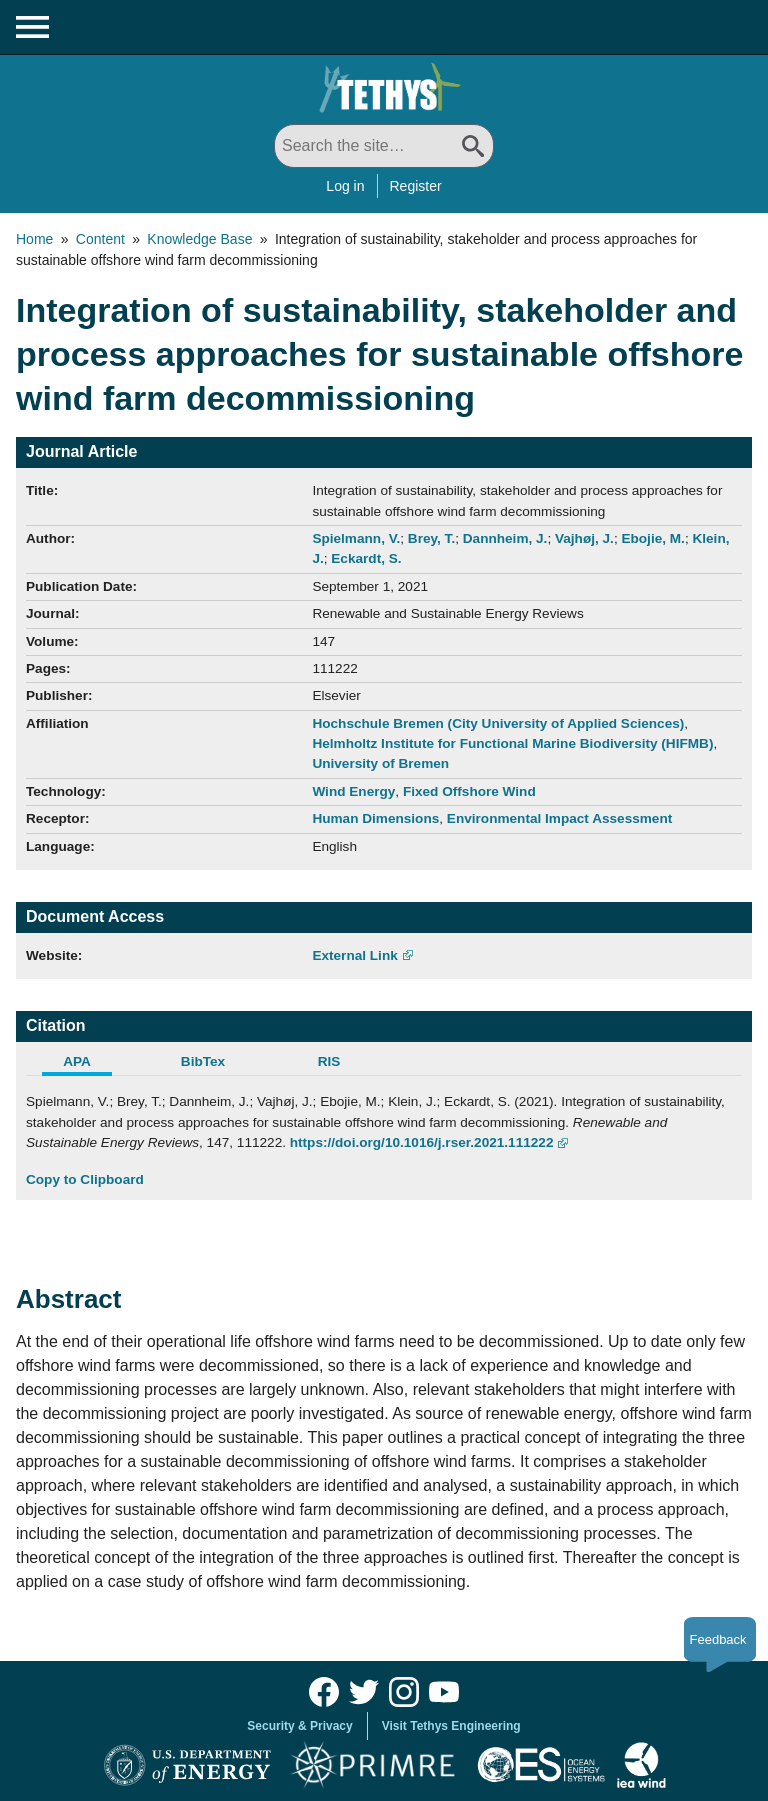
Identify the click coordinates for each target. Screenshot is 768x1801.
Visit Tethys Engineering (451, 1726)
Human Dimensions (375, 818)
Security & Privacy (299, 1726)
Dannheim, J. (505, 538)
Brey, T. (431, 538)
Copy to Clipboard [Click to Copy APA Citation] (85, 1179)
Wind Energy (353, 791)
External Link (354, 955)
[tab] (89, 1064)
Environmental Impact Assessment (559, 818)
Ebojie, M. (652, 538)
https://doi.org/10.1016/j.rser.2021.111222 (422, 1142)
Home (34, 239)
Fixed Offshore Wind (469, 791)
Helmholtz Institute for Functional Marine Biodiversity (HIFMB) (512, 743)
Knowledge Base (199, 239)
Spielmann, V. (356, 538)
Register (416, 186)
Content (100, 239)
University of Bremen (380, 763)
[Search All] (384, 146)
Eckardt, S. (366, 558)
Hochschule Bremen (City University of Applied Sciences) (498, 723)
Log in (345, 186)
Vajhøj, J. (584, 538)
